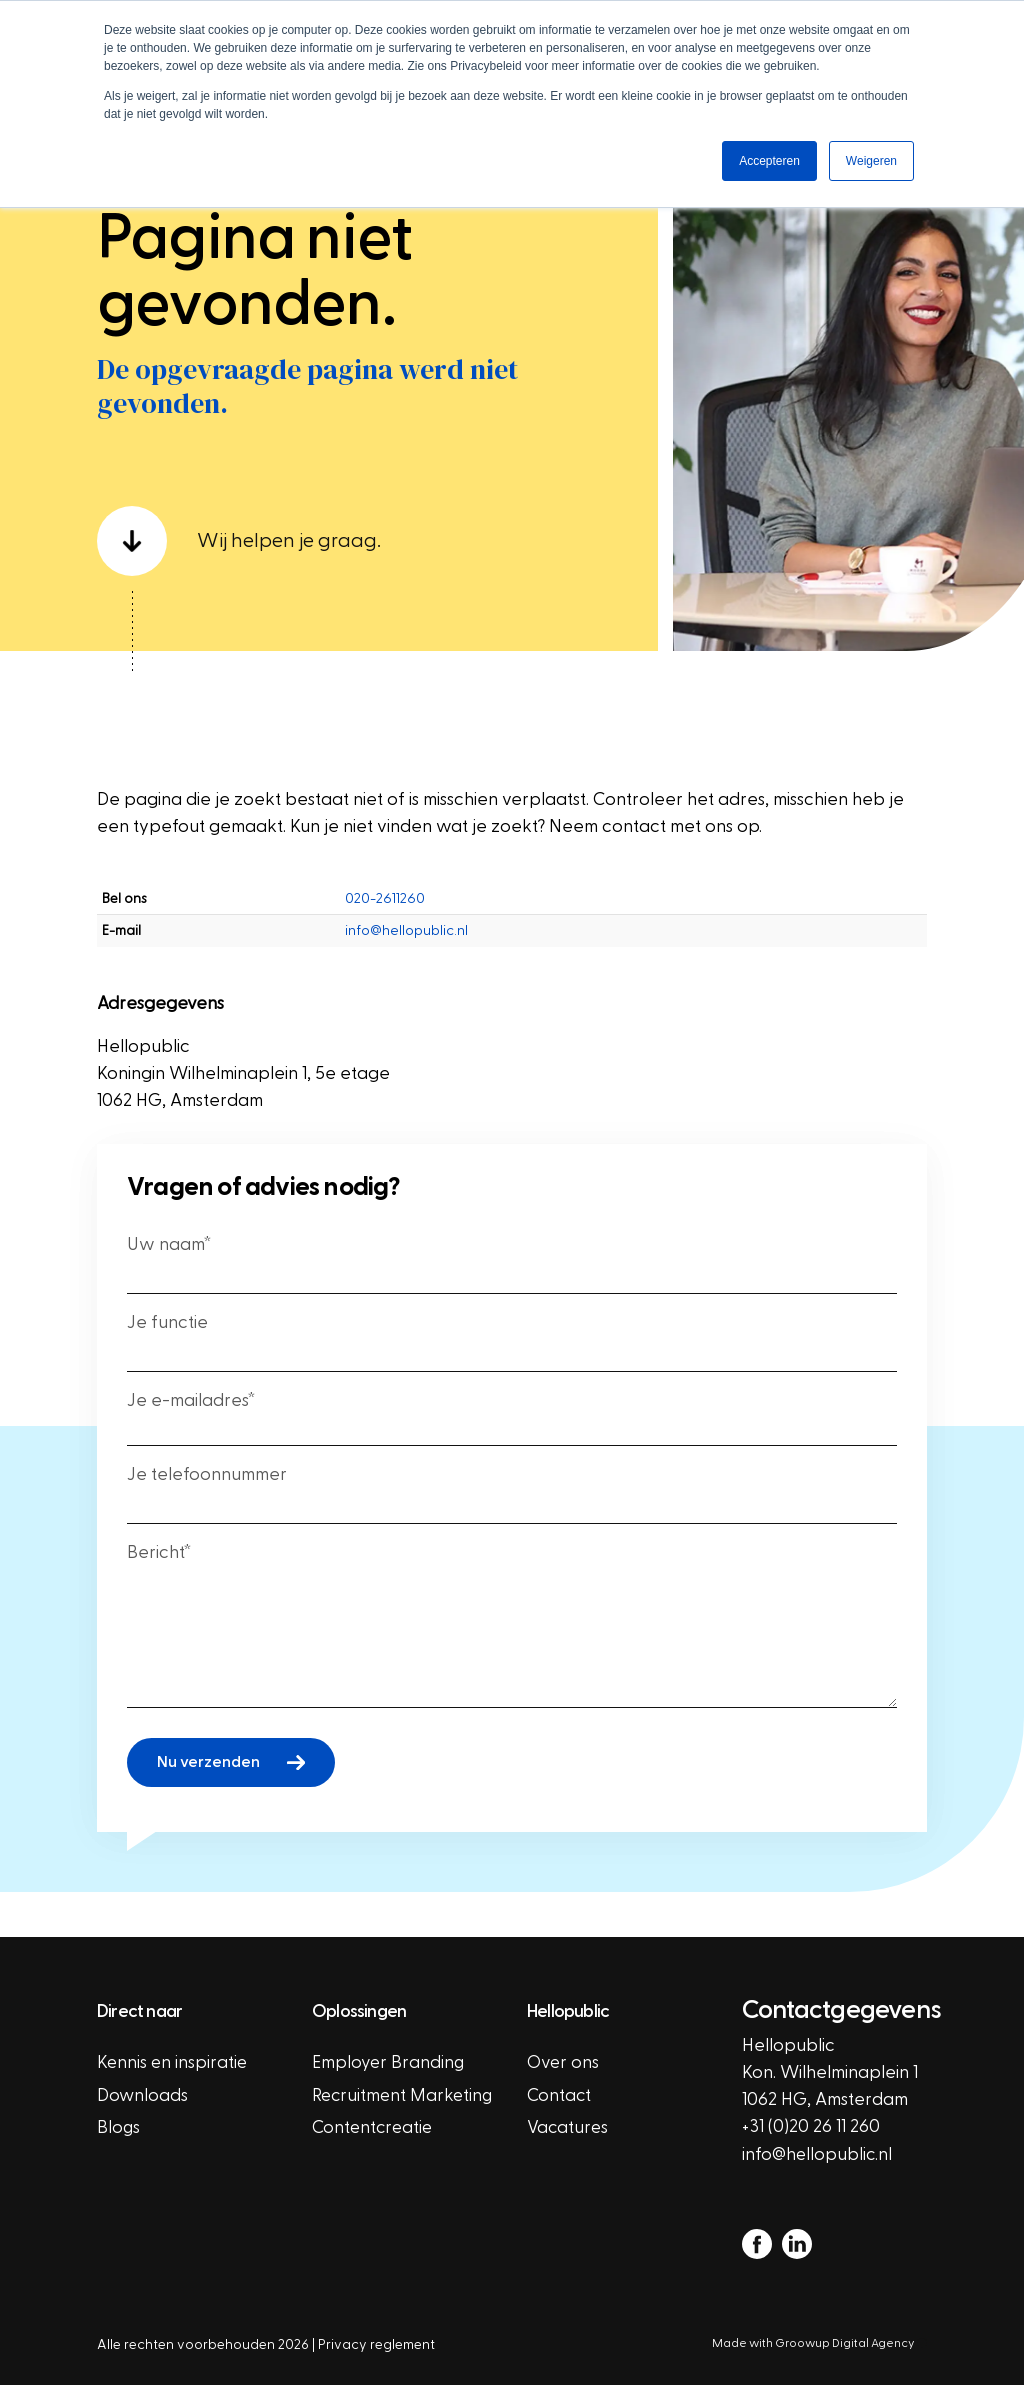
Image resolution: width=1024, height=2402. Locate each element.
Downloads (143, 2113)
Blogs (119, 2146)
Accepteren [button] (769, 161)
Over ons (564, 2080)
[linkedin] (797, 2260)
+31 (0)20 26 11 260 (811, 2143)
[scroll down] (368, 555)
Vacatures (568, 2146)
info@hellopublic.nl (407, 944)
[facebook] (757, 2260)
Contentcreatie (374, 2173)
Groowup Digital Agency (851, 2360)
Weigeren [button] (871, 161)
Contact (560, 2113)
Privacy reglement (376, 2361)
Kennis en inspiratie (173, 2080)
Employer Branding (389, 2080)
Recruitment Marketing (361, 2127)
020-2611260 (385, 912)
